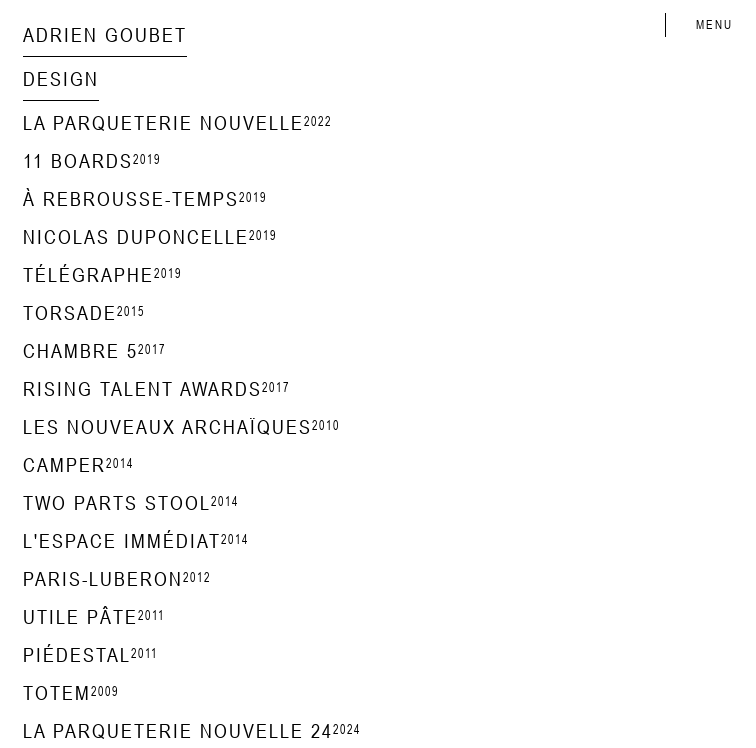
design (61, 78)
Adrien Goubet (105, 34)
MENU (714, 25)
